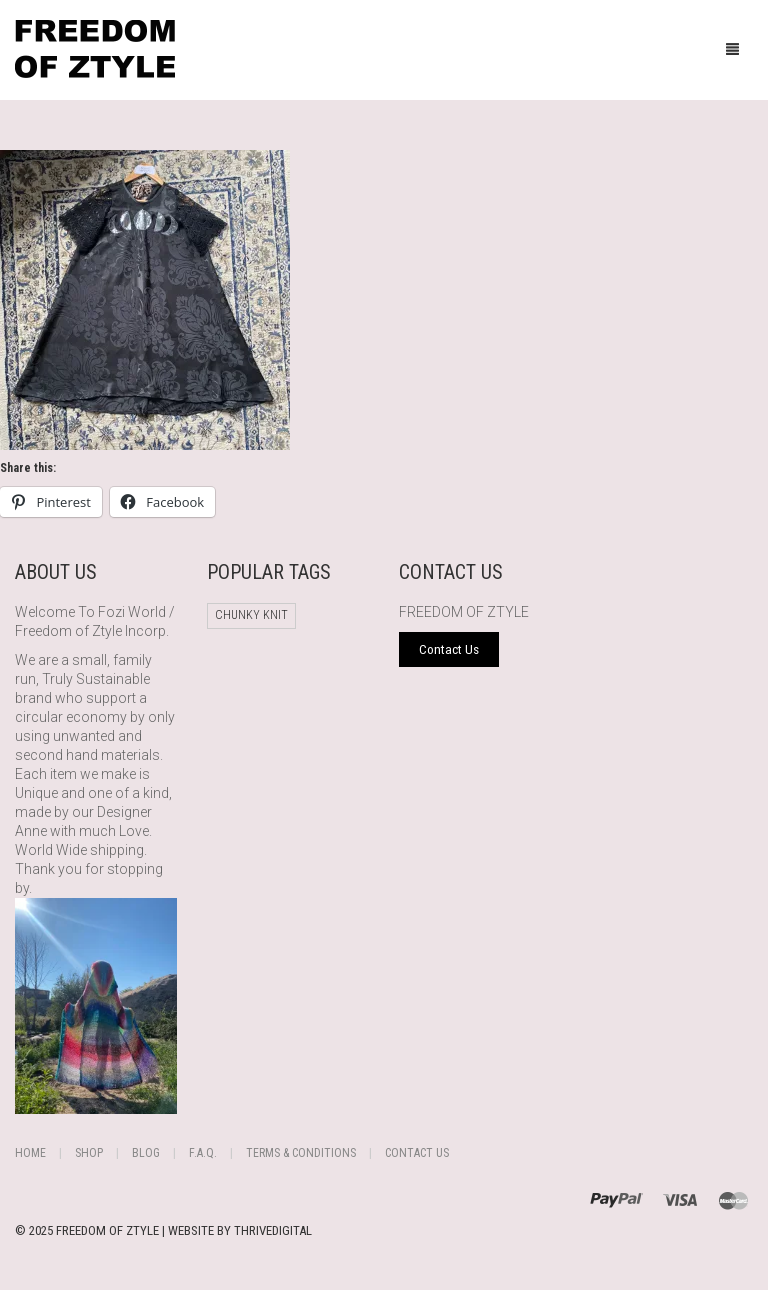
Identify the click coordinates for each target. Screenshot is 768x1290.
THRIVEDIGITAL (273, 1230)
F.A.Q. (203, 1153)
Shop (89, 1153)
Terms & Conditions (301, 1153)
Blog (146, 1153)
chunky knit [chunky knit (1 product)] (251, 615)
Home (30, 1153)
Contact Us (417, 1153)
